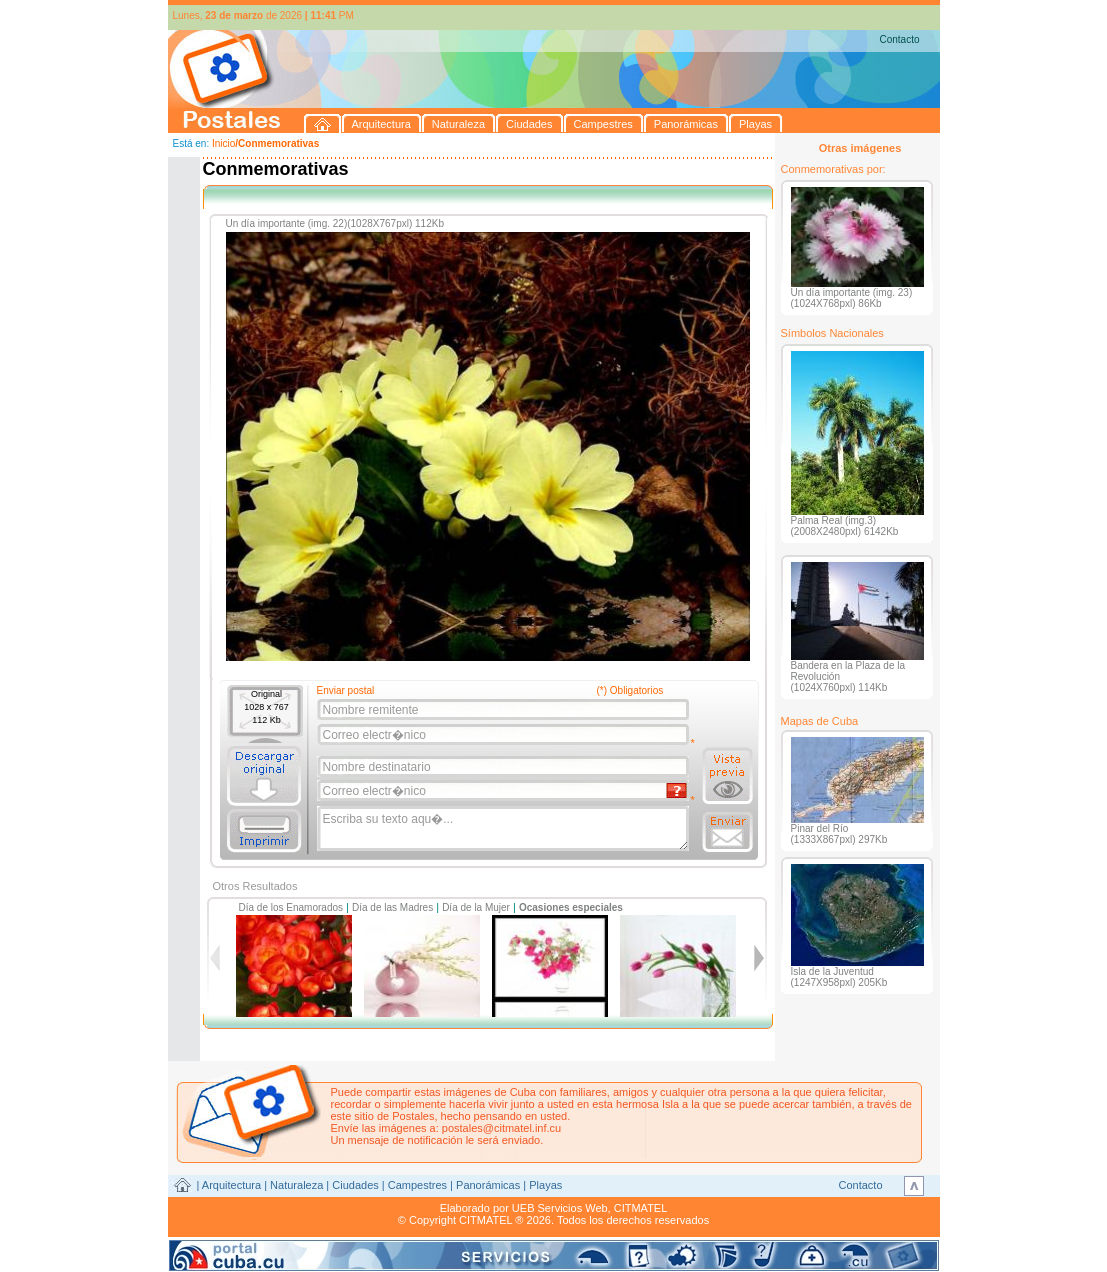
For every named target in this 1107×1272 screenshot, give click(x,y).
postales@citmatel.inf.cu (501, 1128)
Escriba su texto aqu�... (504, 829)
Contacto (899, 39)
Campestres (417, 1185)
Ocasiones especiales (571, 907)
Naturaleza (296, 1185)
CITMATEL (641, 1208)
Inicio (223, 143)
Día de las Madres (392, 907)
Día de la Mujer (476, 907)
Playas (545, 1185)
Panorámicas (488, 1185)
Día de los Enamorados (291, 907)
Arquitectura (231, 1185)
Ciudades (355, 1185)
